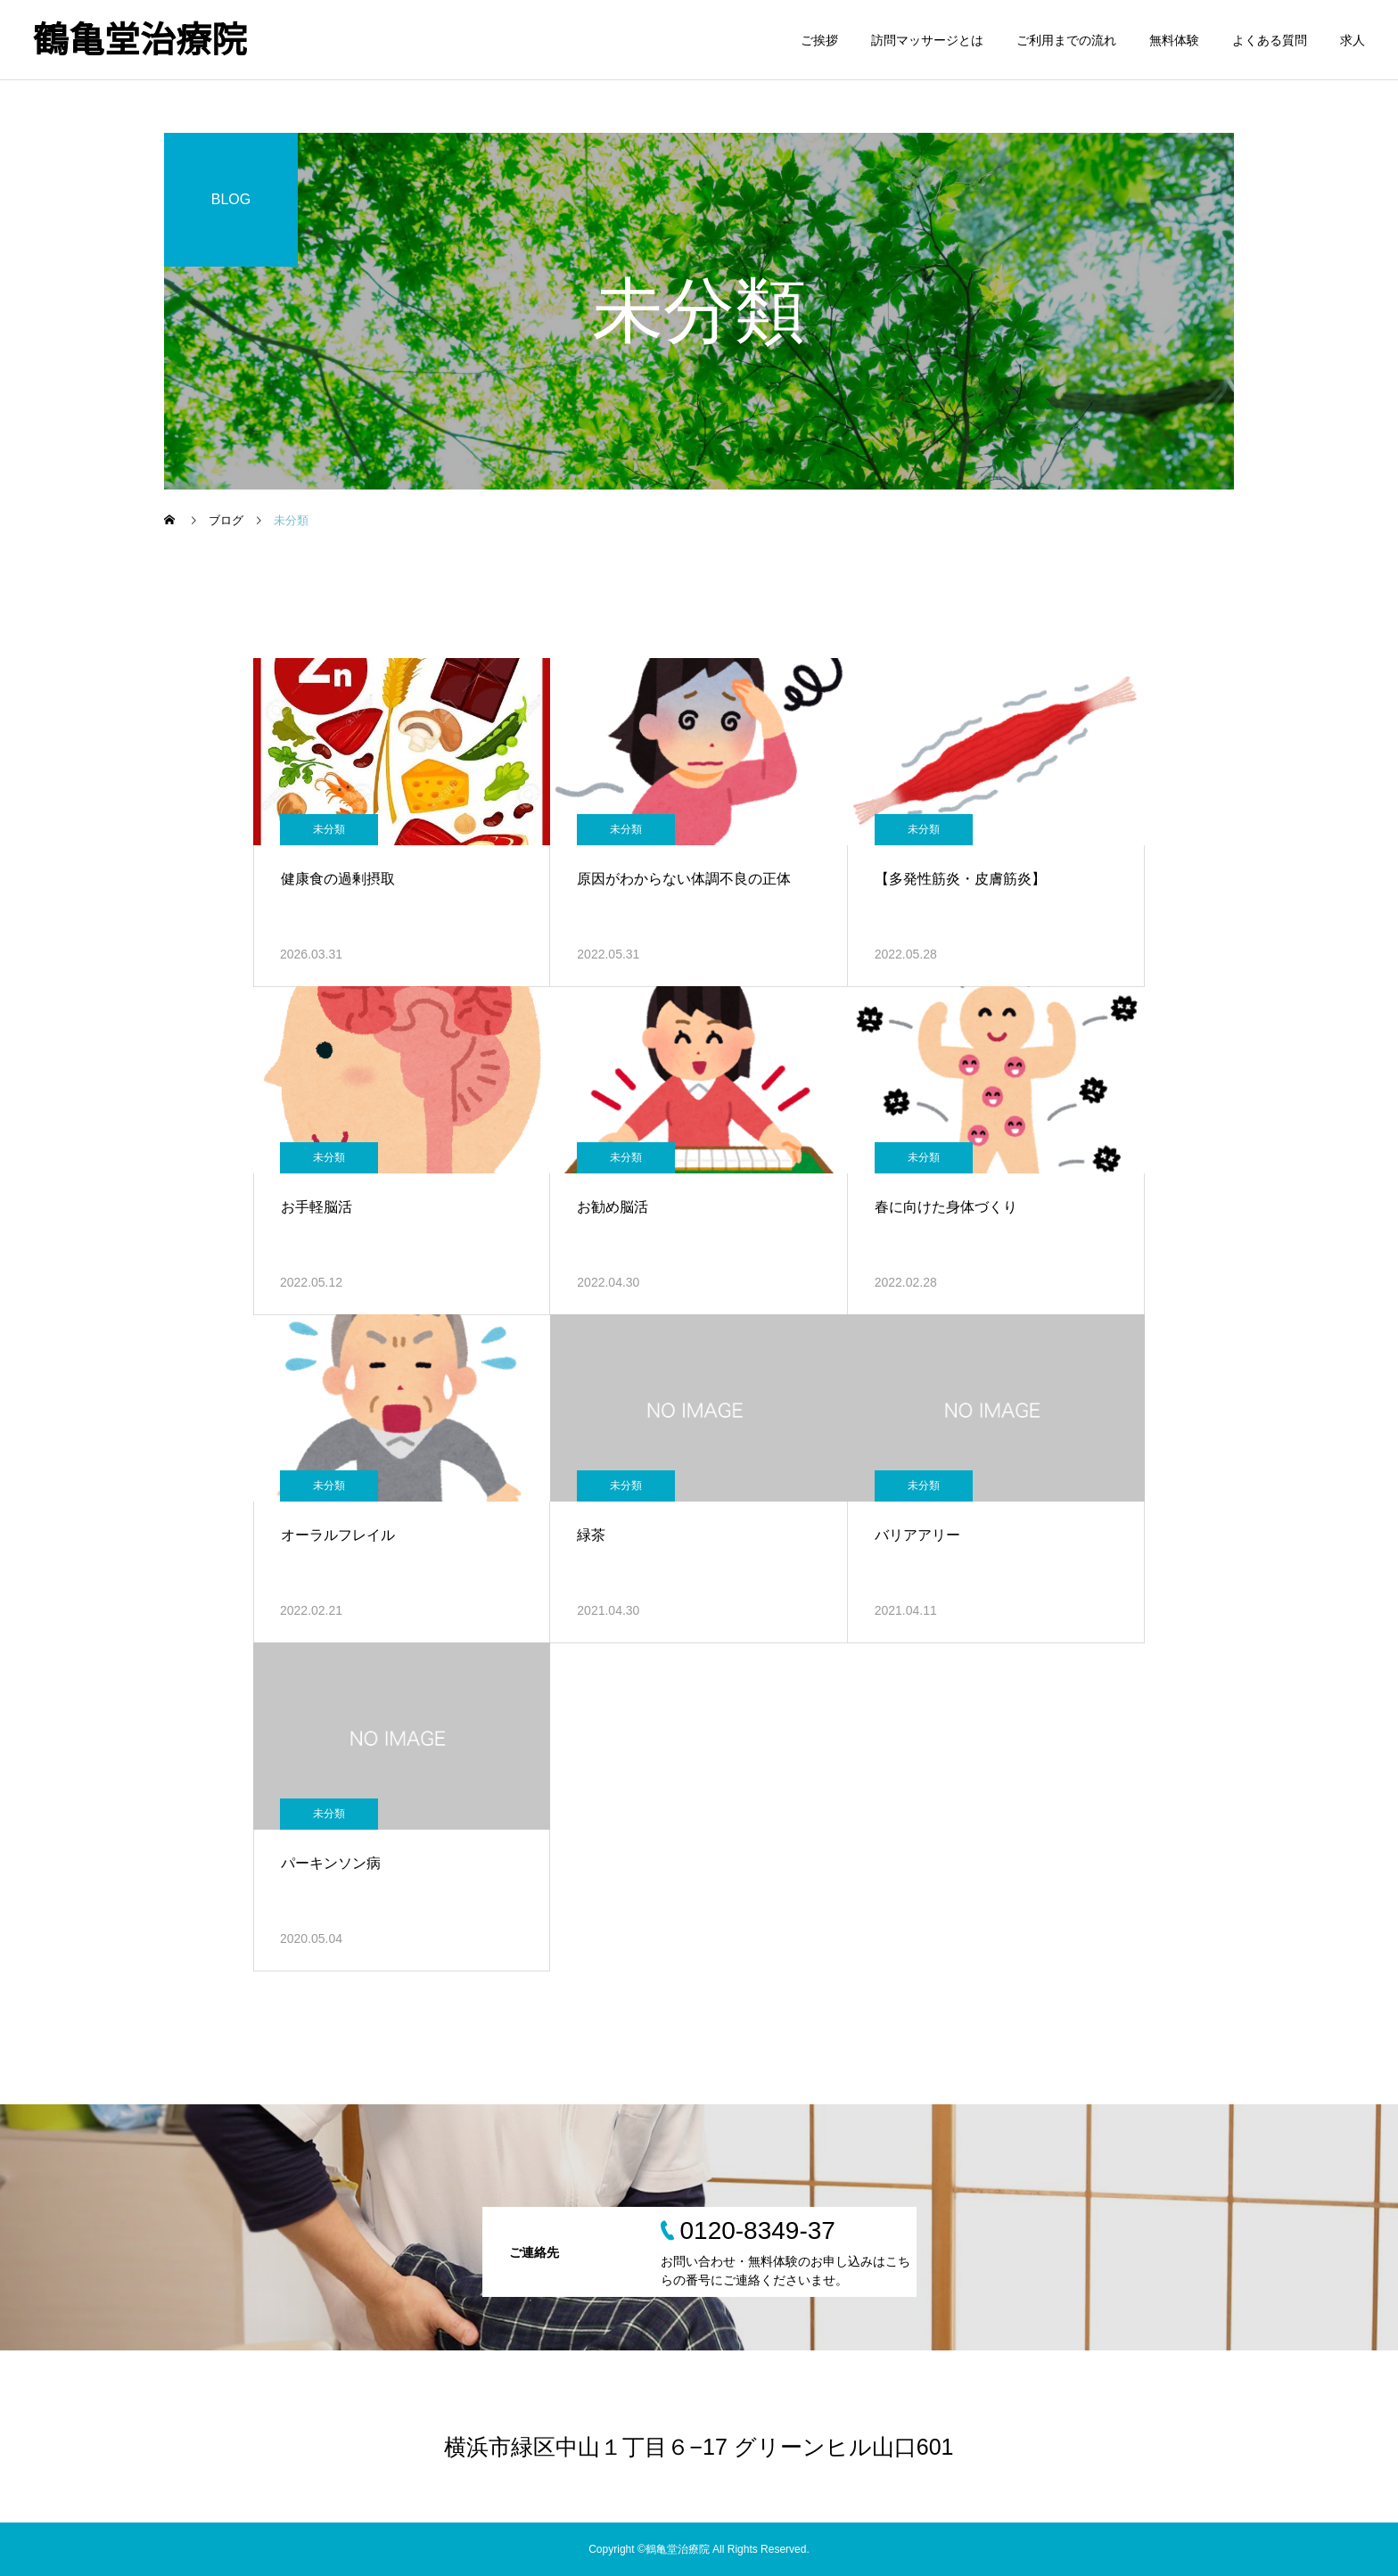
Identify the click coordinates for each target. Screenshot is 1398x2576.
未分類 (329, 829)
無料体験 (1174, 40)
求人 (1352, 40)
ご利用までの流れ (1066, 40)
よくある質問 (1269, 40)
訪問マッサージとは (927, 40)
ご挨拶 (819, 40)
